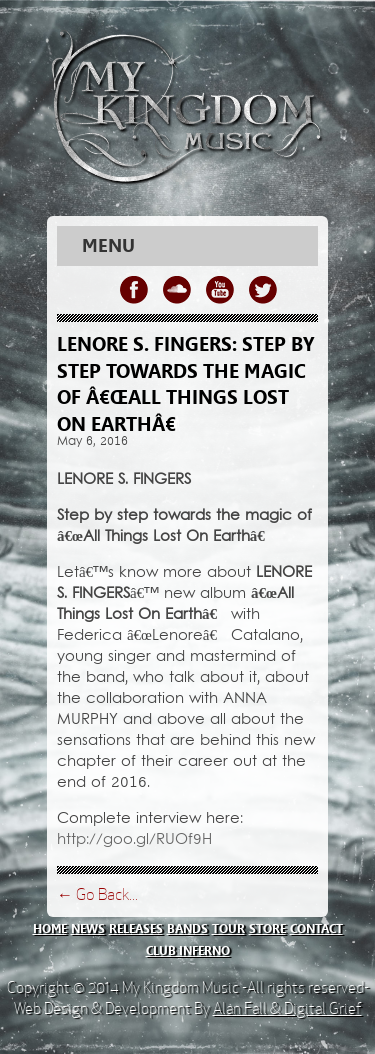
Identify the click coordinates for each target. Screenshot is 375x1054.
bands (187, 929)
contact (316, 929)
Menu (108, 246)
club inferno (188, 951)
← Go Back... (97, 894)
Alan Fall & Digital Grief (287, 1008)
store (267, 929)
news (88, 929)
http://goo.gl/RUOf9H (134, 840)
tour (228, 929)
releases (136, 929)
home (50, 929)
